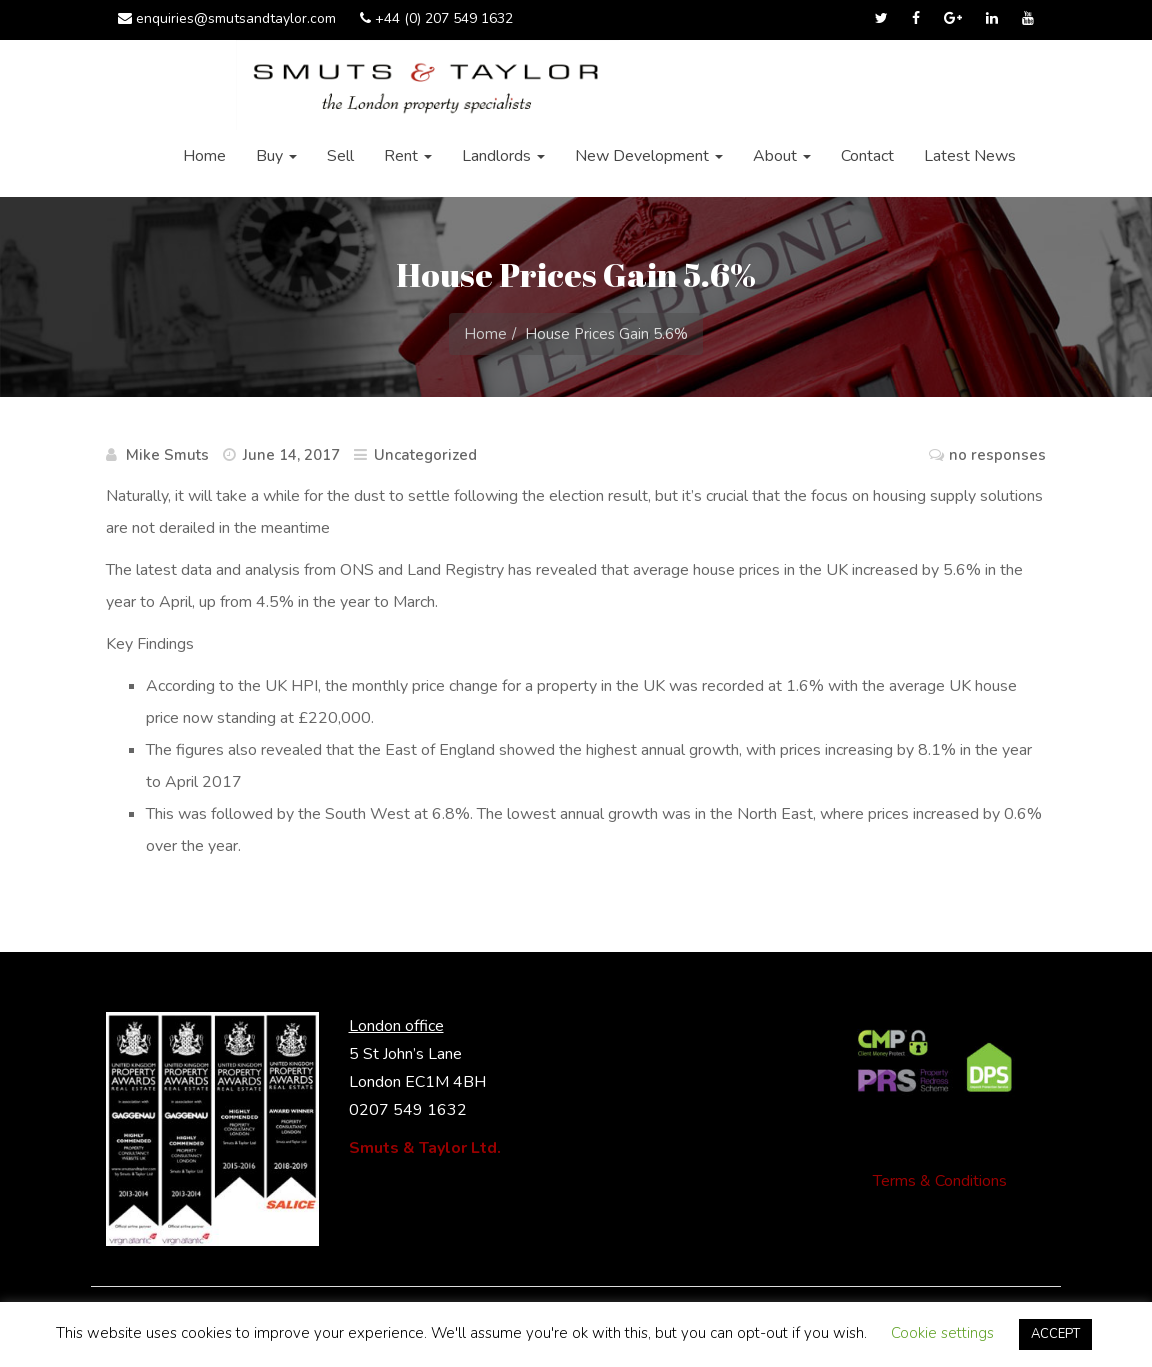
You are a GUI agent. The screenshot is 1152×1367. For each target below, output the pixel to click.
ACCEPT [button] (1055, 1334)
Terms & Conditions (940, 1181)
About (782, 156)
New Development (649, 156)
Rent (408, 156)
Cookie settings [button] (942, 1333)
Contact (867, 156)
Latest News (970, 156)
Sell (340, 156)
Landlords (503, 156)
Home (204, 156)
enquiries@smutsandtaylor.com (227, 18)
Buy (276, 156)
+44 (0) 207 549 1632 (436, 18)
